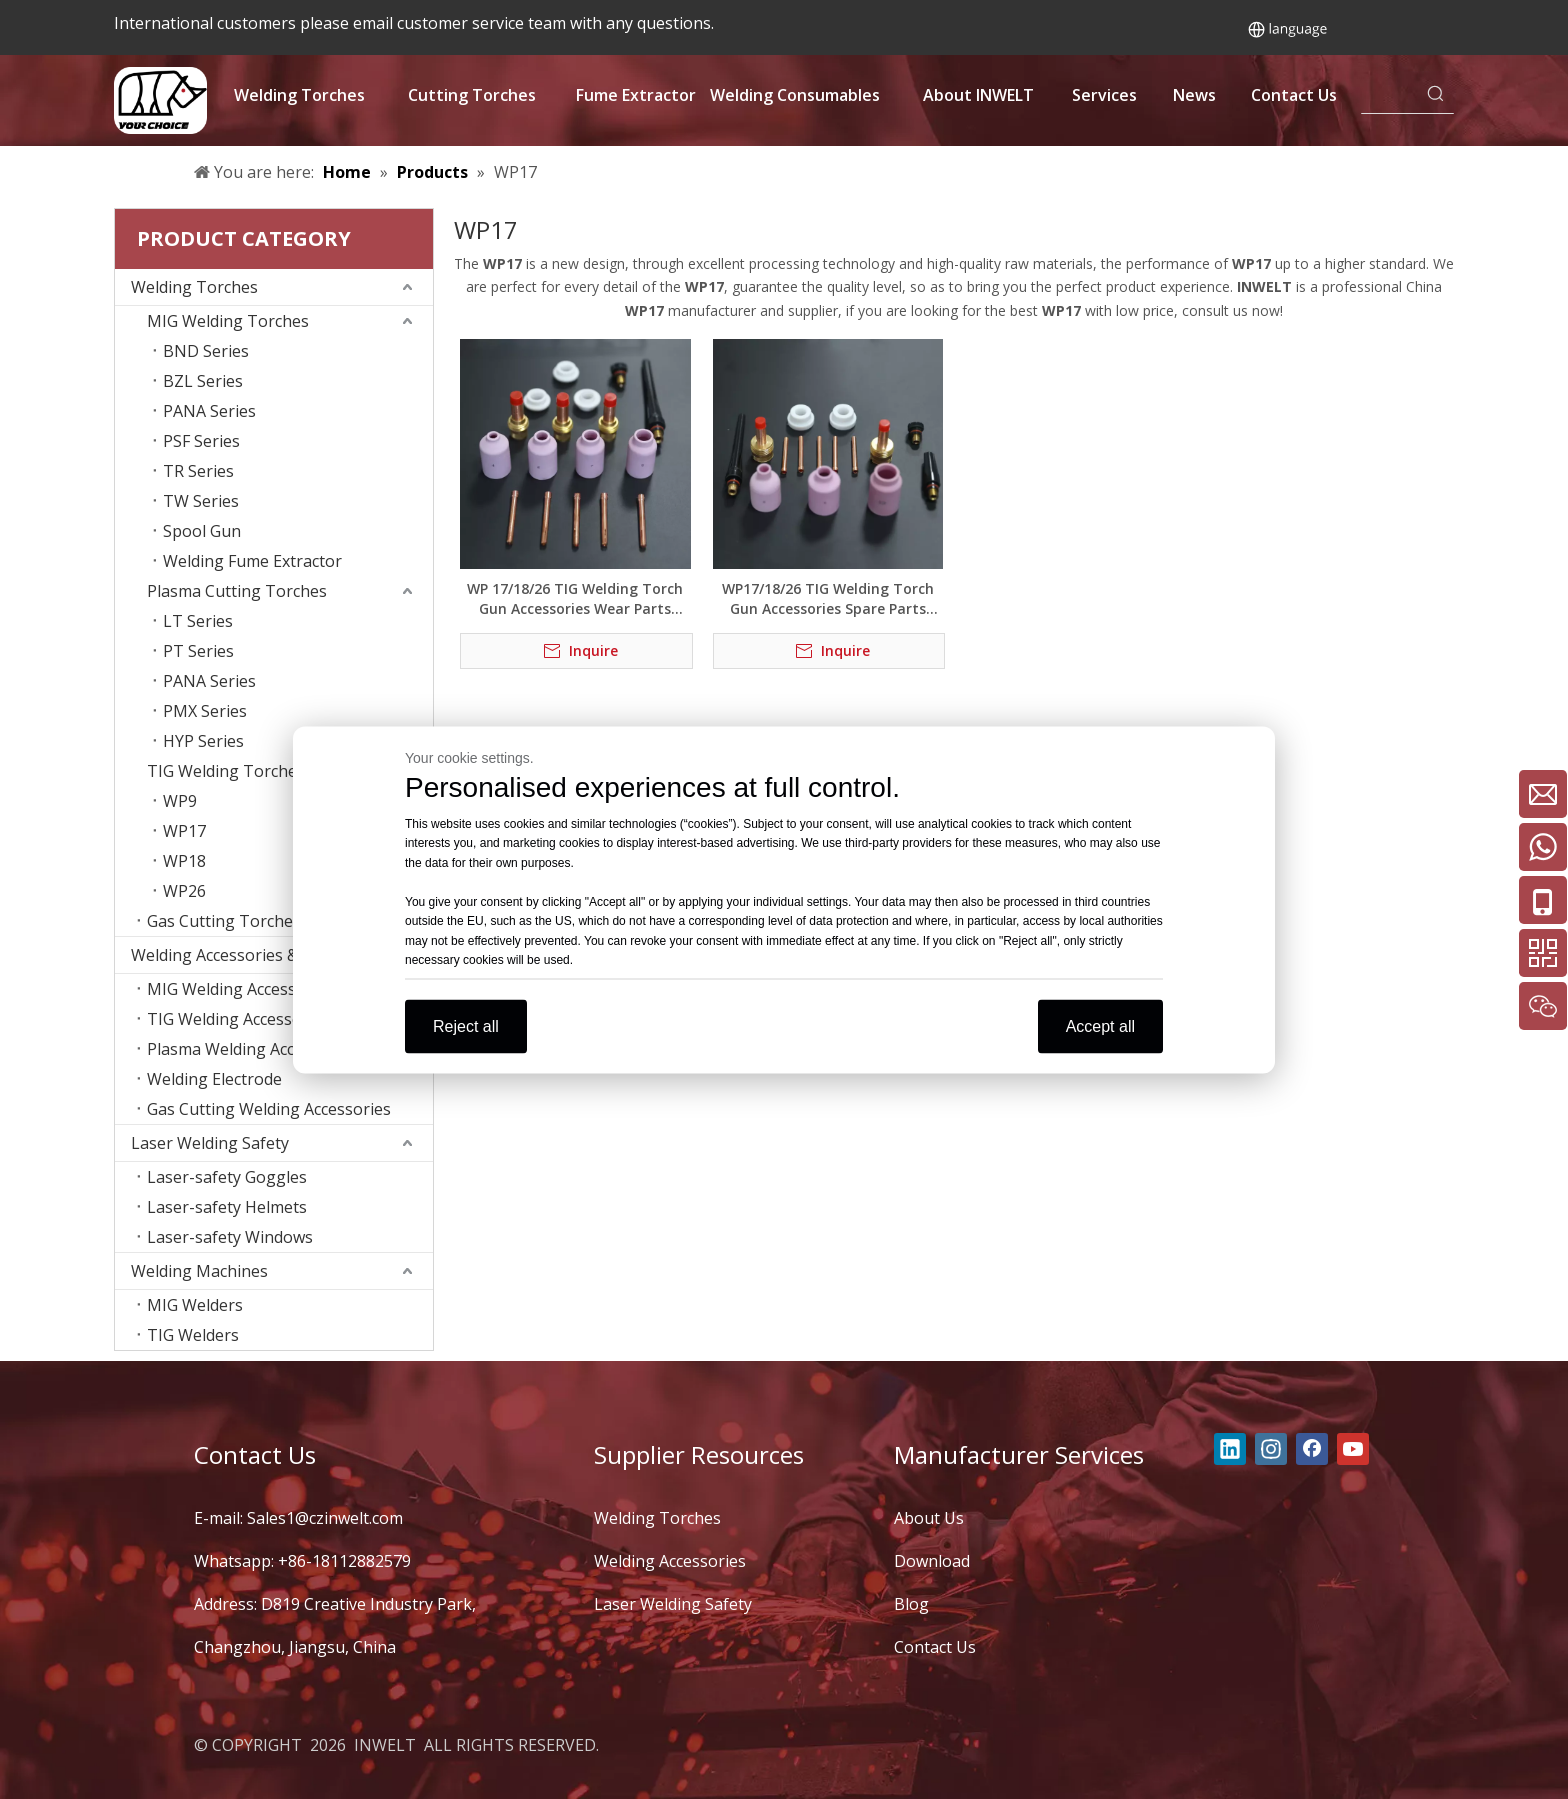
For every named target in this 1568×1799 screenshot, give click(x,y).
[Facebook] (1312, 1449)
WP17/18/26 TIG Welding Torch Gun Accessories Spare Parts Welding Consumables (828, 599)
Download (932, 1561)
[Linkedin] (1230, 1449)
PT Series (198, 651)
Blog (911, 1604)
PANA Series (209, 411)
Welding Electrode (214, 1079)
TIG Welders (193, 1335)
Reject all (466, 1025)
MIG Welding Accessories (240, 989)
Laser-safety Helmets (227, 1207)
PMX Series (205, 711)
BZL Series (203, 381)
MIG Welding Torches (228, 321)
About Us (929, 1518)
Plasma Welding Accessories (252, 1049)
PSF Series (201, 441)
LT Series (198, 621)
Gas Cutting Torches (224, 921)
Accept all (1100, 1025)
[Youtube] (1353, 1449)
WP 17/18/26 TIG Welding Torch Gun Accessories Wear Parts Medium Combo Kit (575, 599)
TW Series (201, 501)
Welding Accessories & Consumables (267, 955)
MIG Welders (195, 1305)
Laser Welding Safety (210, 1143)
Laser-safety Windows (230, 1237)
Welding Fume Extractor (252, 561)
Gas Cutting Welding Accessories (269, 1109)
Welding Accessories (670, 1561)
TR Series (198, 471)
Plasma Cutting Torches (237, 591)
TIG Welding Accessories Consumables (290, 1019)
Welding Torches (194, 287)
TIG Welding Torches (226, 771)
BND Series (206, 351)
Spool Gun (202, 531)
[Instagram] (1271, 1449)
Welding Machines (199, 1271)
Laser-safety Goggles (227, 1177)
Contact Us (935, 1647)
